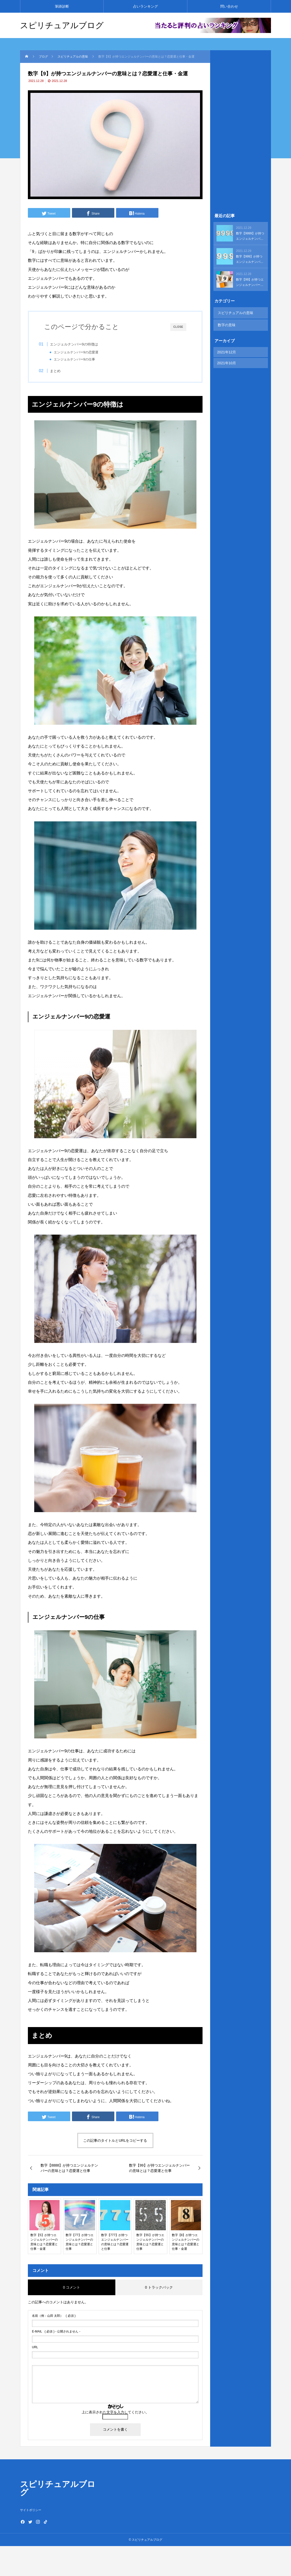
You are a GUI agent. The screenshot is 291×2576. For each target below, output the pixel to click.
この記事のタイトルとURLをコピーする (115, 2143)
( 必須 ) (54, 2318)
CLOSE (178, 326)
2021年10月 (226, 360)
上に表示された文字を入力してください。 (115, 2414)
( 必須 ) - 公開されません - (56, 2333)
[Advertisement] (240, 130)
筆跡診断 (62, 6)
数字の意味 (226, 323)
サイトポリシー (30, 2512)
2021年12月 (226, 350)
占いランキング (145, 6)
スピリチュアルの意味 (235, 312)
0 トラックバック (159, 2290)
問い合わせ (229, 6)
